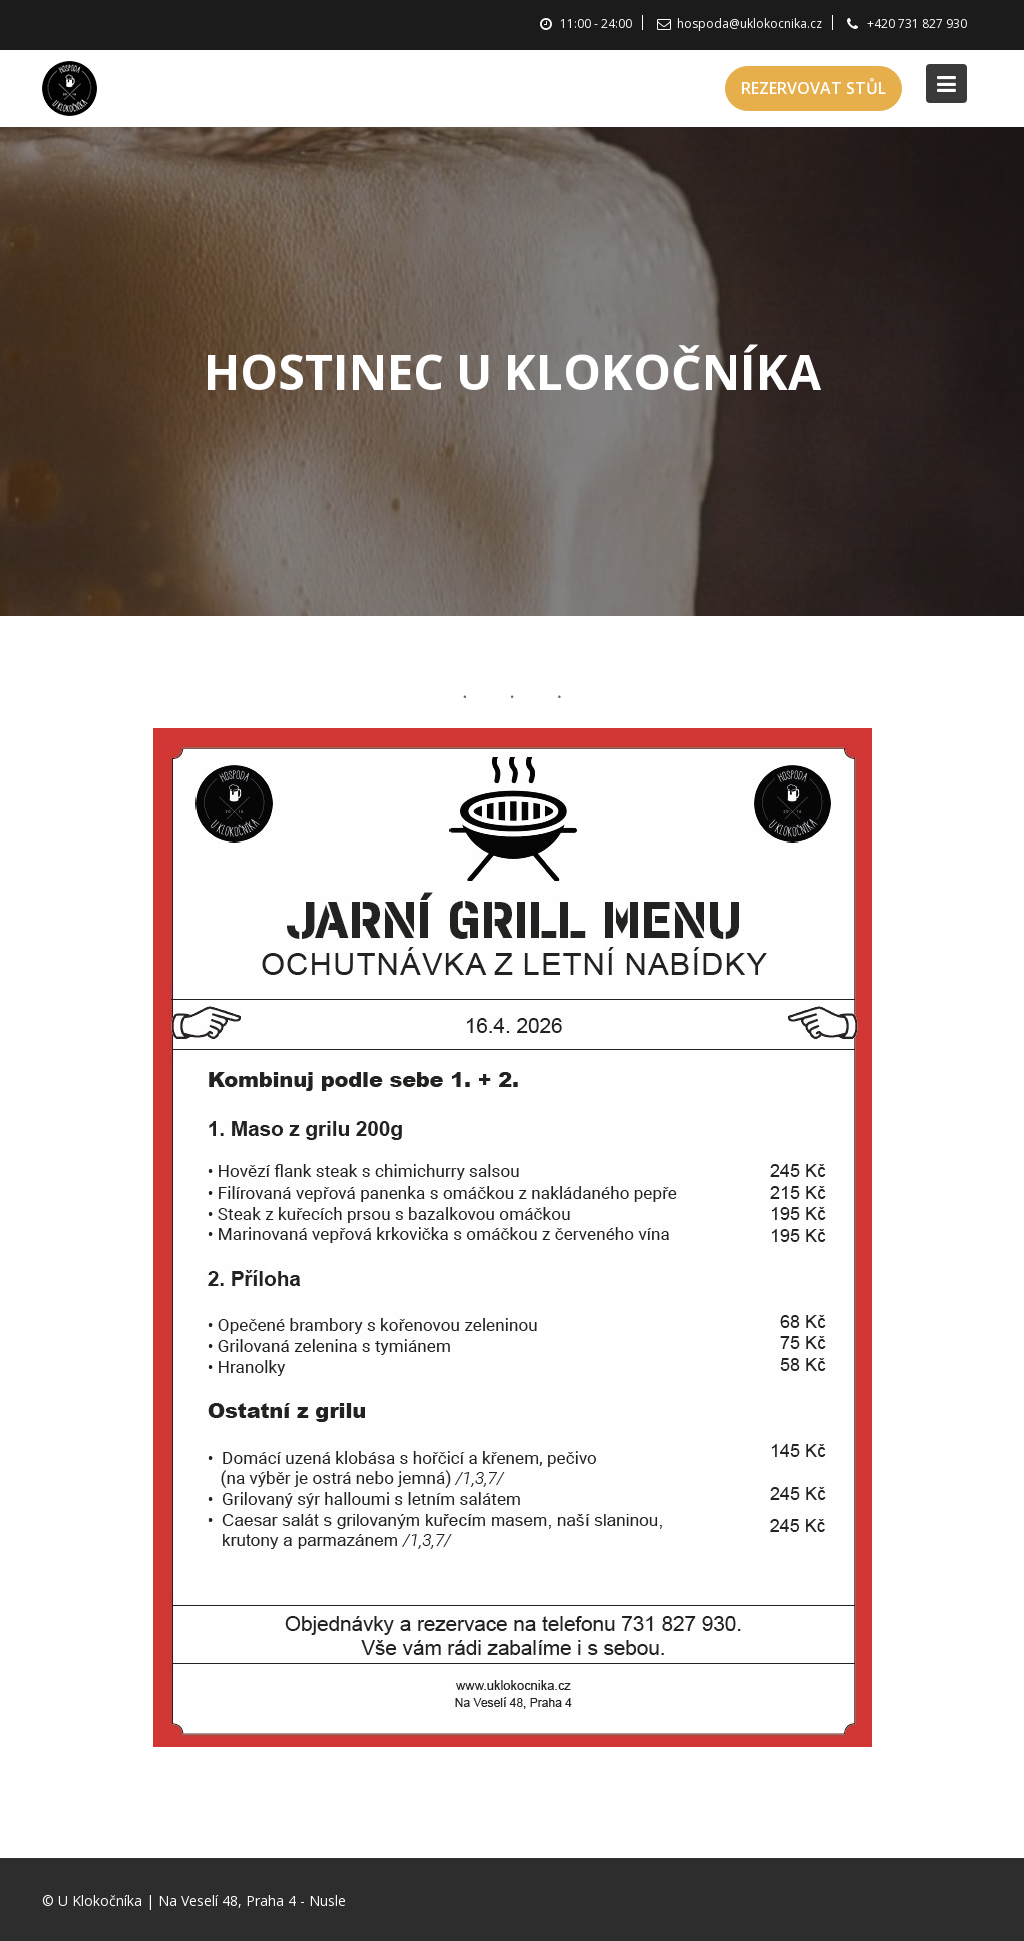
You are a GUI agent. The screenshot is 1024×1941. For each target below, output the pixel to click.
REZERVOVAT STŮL (813, 88)
